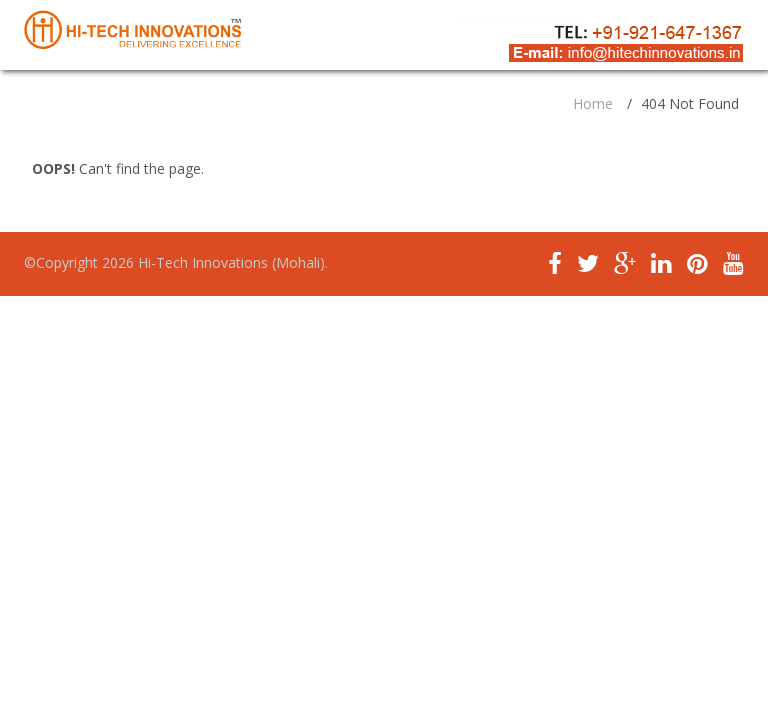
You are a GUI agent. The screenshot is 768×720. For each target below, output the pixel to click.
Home (593, 103)
